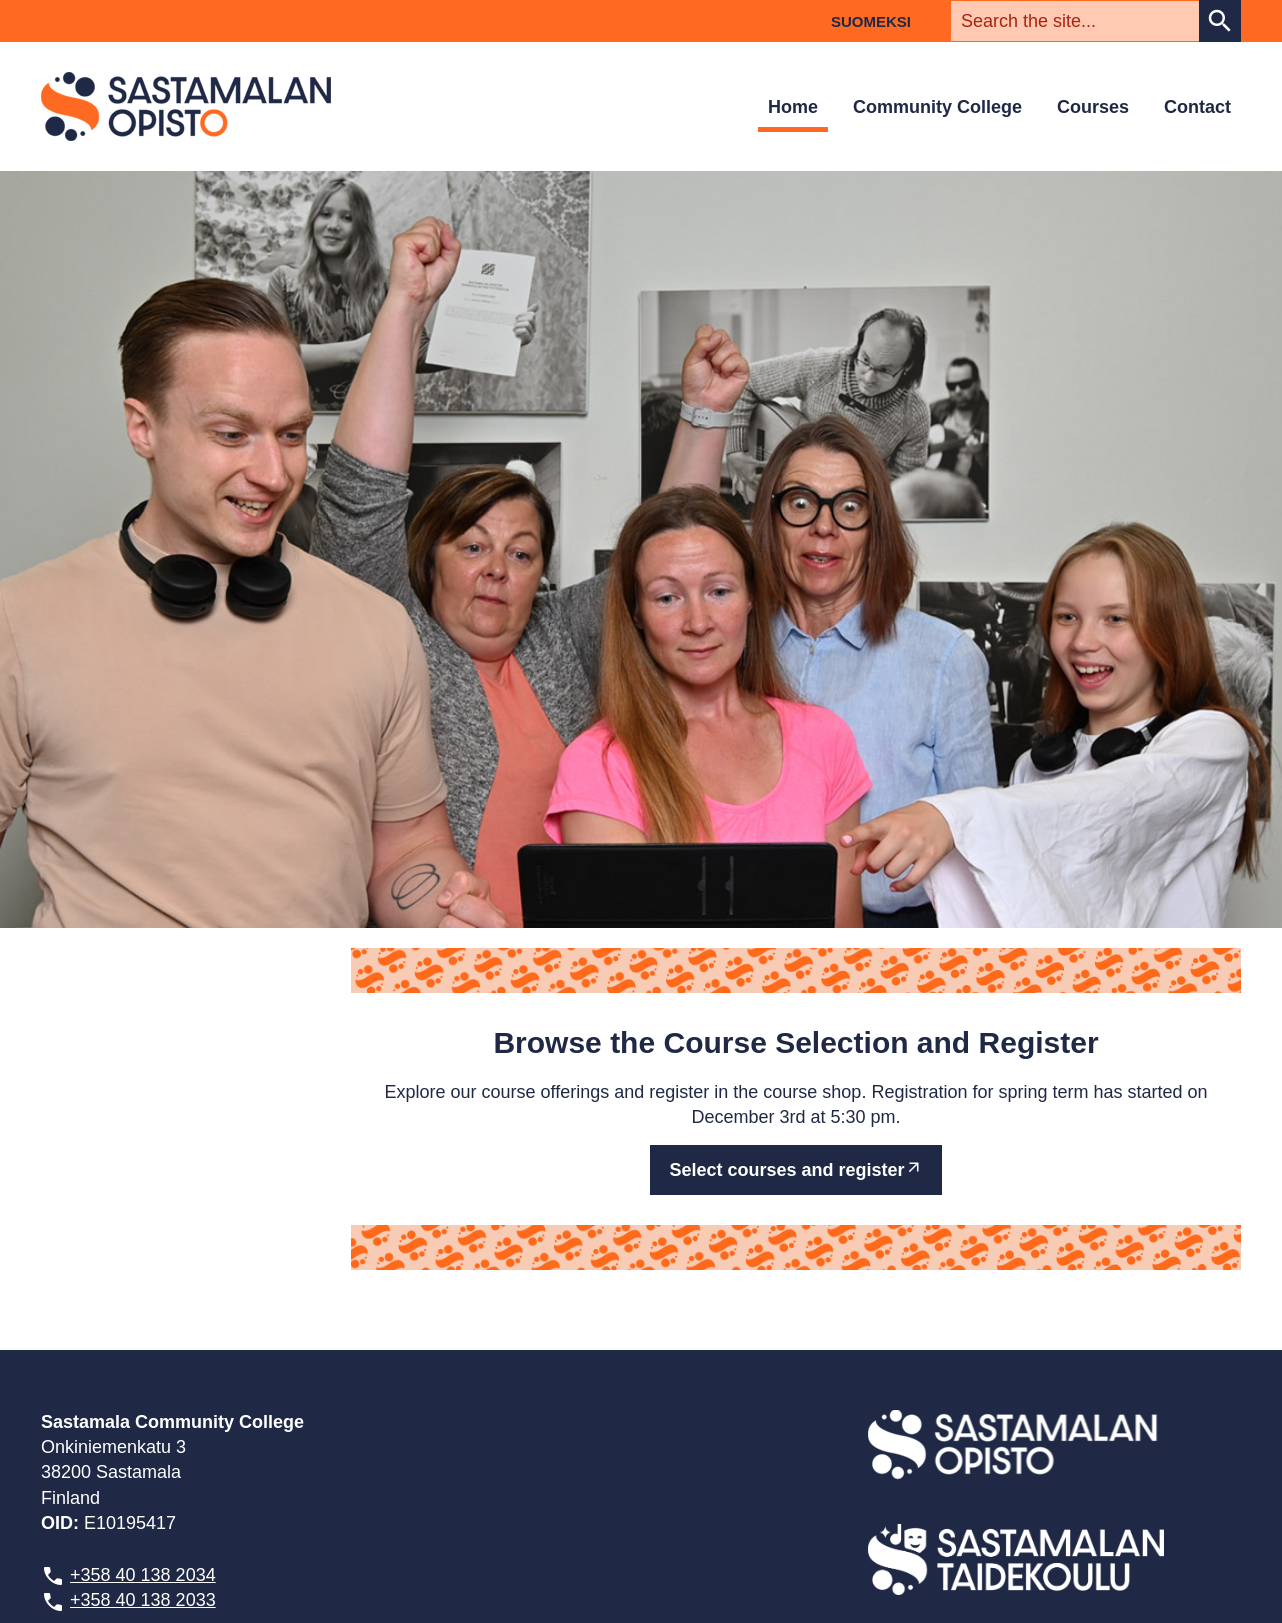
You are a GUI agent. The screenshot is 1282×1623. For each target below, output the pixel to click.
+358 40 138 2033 (143, 1600)
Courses (1093, 107)
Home (793, 107)
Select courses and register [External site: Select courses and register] (786, 1170)
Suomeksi (871, 21)
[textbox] (1075, 21)
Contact (1197, 107)
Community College (937, 107)
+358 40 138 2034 (143, 1575)
